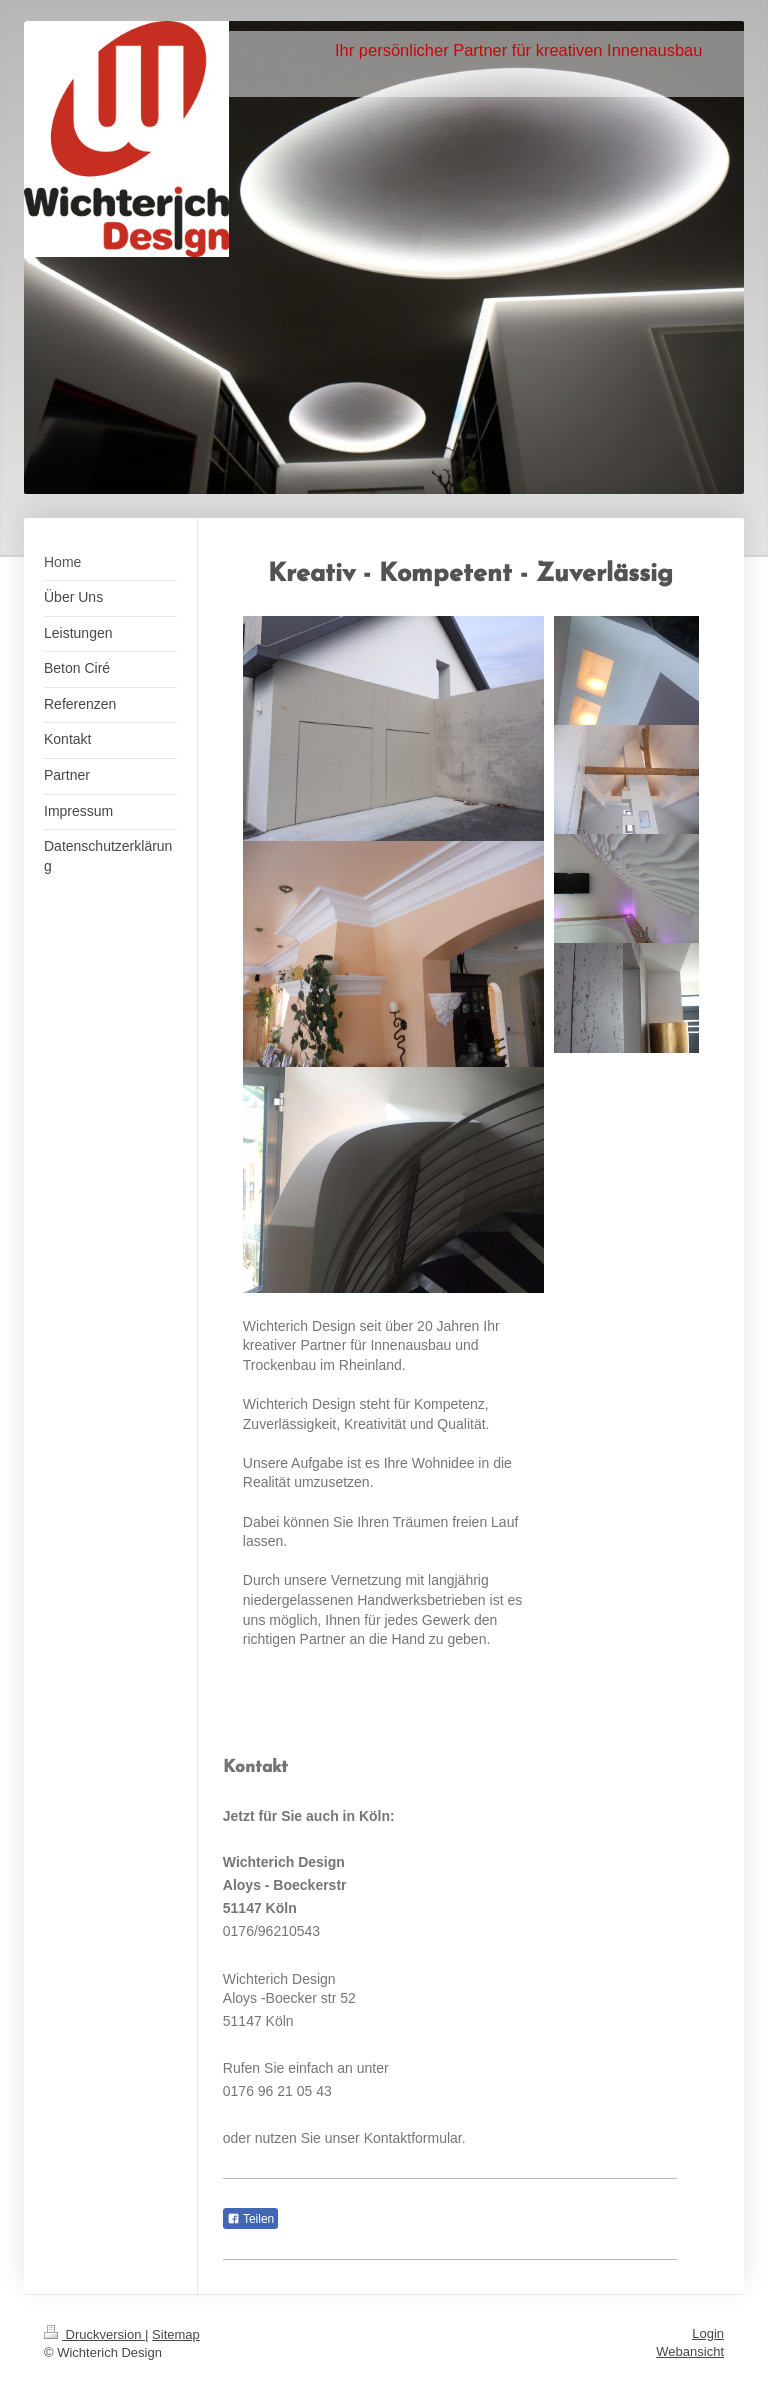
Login (708, 2333)
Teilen (250, 2219)
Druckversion (94, 2334)
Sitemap (176, 2334)
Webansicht (690, 2351)
